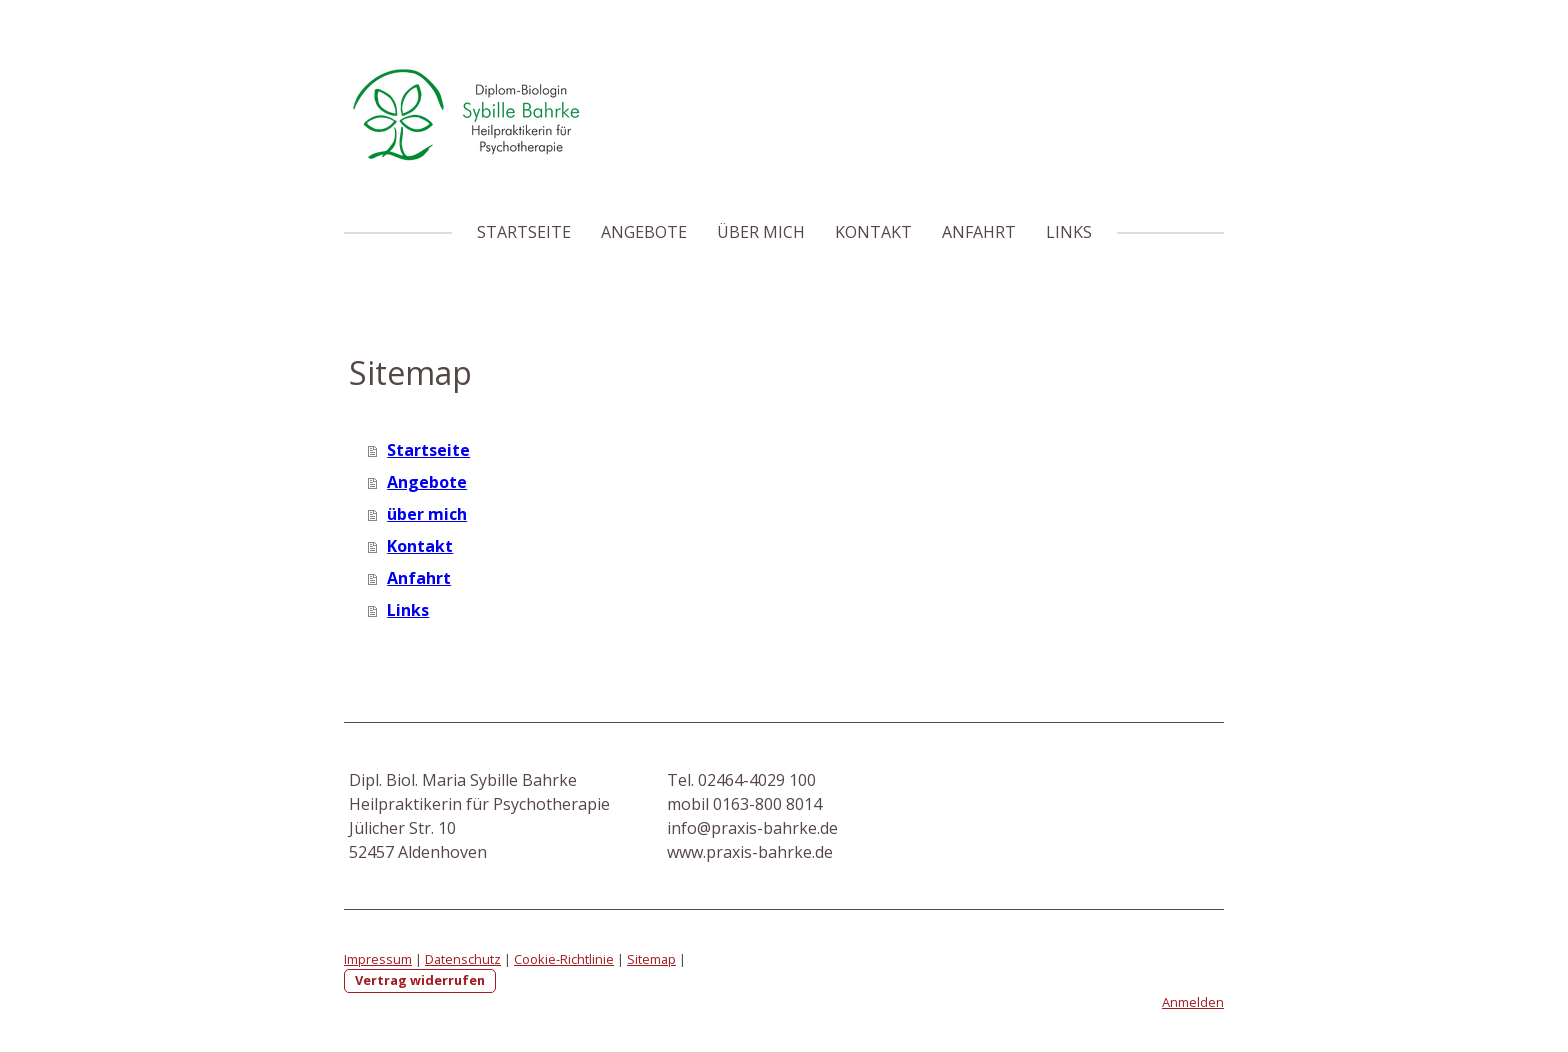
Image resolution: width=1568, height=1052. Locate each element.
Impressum (378, 959)
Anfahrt (979, 232)
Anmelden (1193, 1002)
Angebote (644, 232)
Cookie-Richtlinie (564, 959)
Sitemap (651, 959)
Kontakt (873, 232)
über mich (761, 232)
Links (1069, 232)
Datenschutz (463, 959)
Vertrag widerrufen (420, 980)
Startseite (524, 232)
